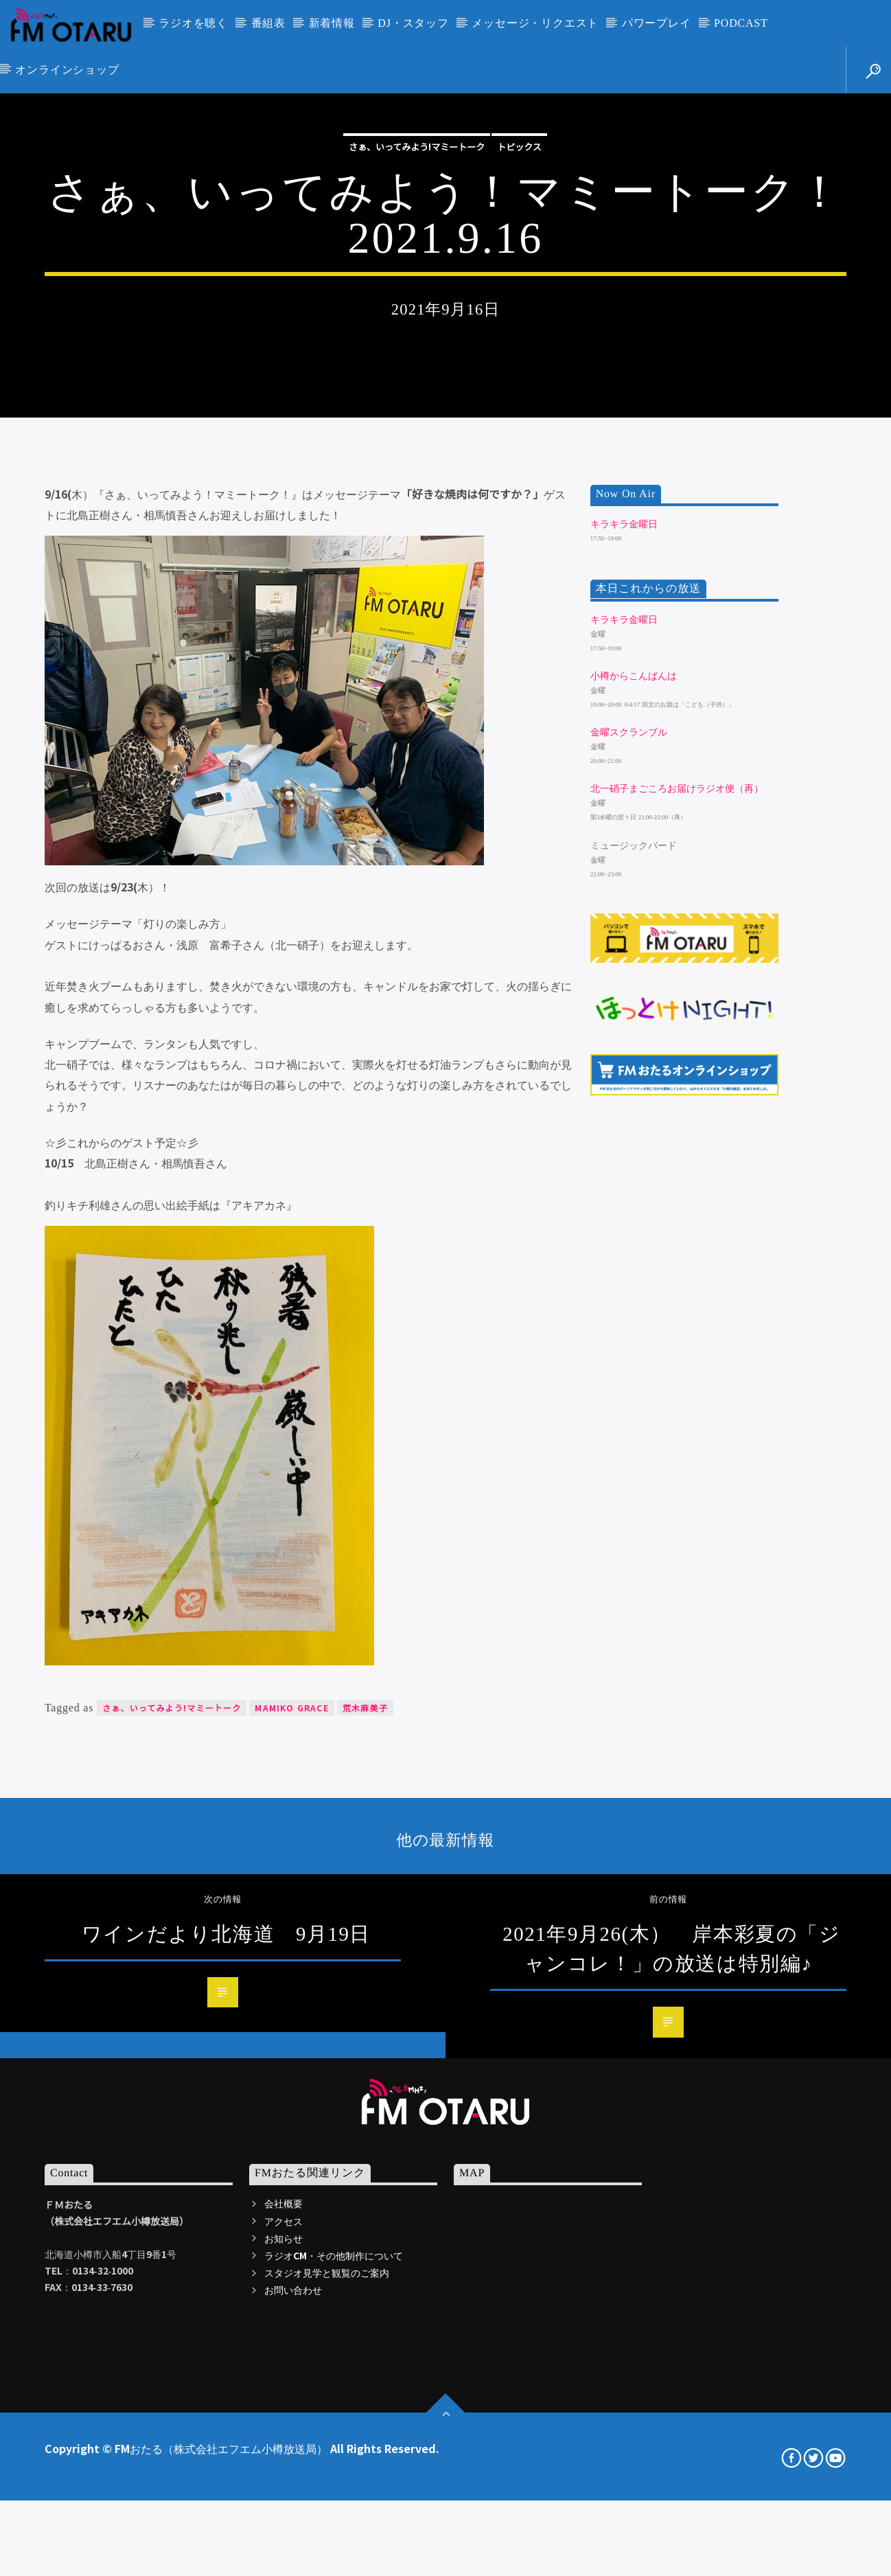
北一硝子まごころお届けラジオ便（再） (676, 1249)
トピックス (519, 356)
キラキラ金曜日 (624, 984)
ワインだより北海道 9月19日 (226, 2393)
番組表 (268, 23)
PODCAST (741, 23)
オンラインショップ (67, 70)
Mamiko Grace (291, 2167)
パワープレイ (656, 23)
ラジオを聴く (193, 23)
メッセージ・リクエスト (535, 23)
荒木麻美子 (365, 2167)
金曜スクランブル (628, 1192)
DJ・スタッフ (413, 23)
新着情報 (332, 23)
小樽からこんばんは (633, 1135)
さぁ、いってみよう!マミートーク (417, 356)
